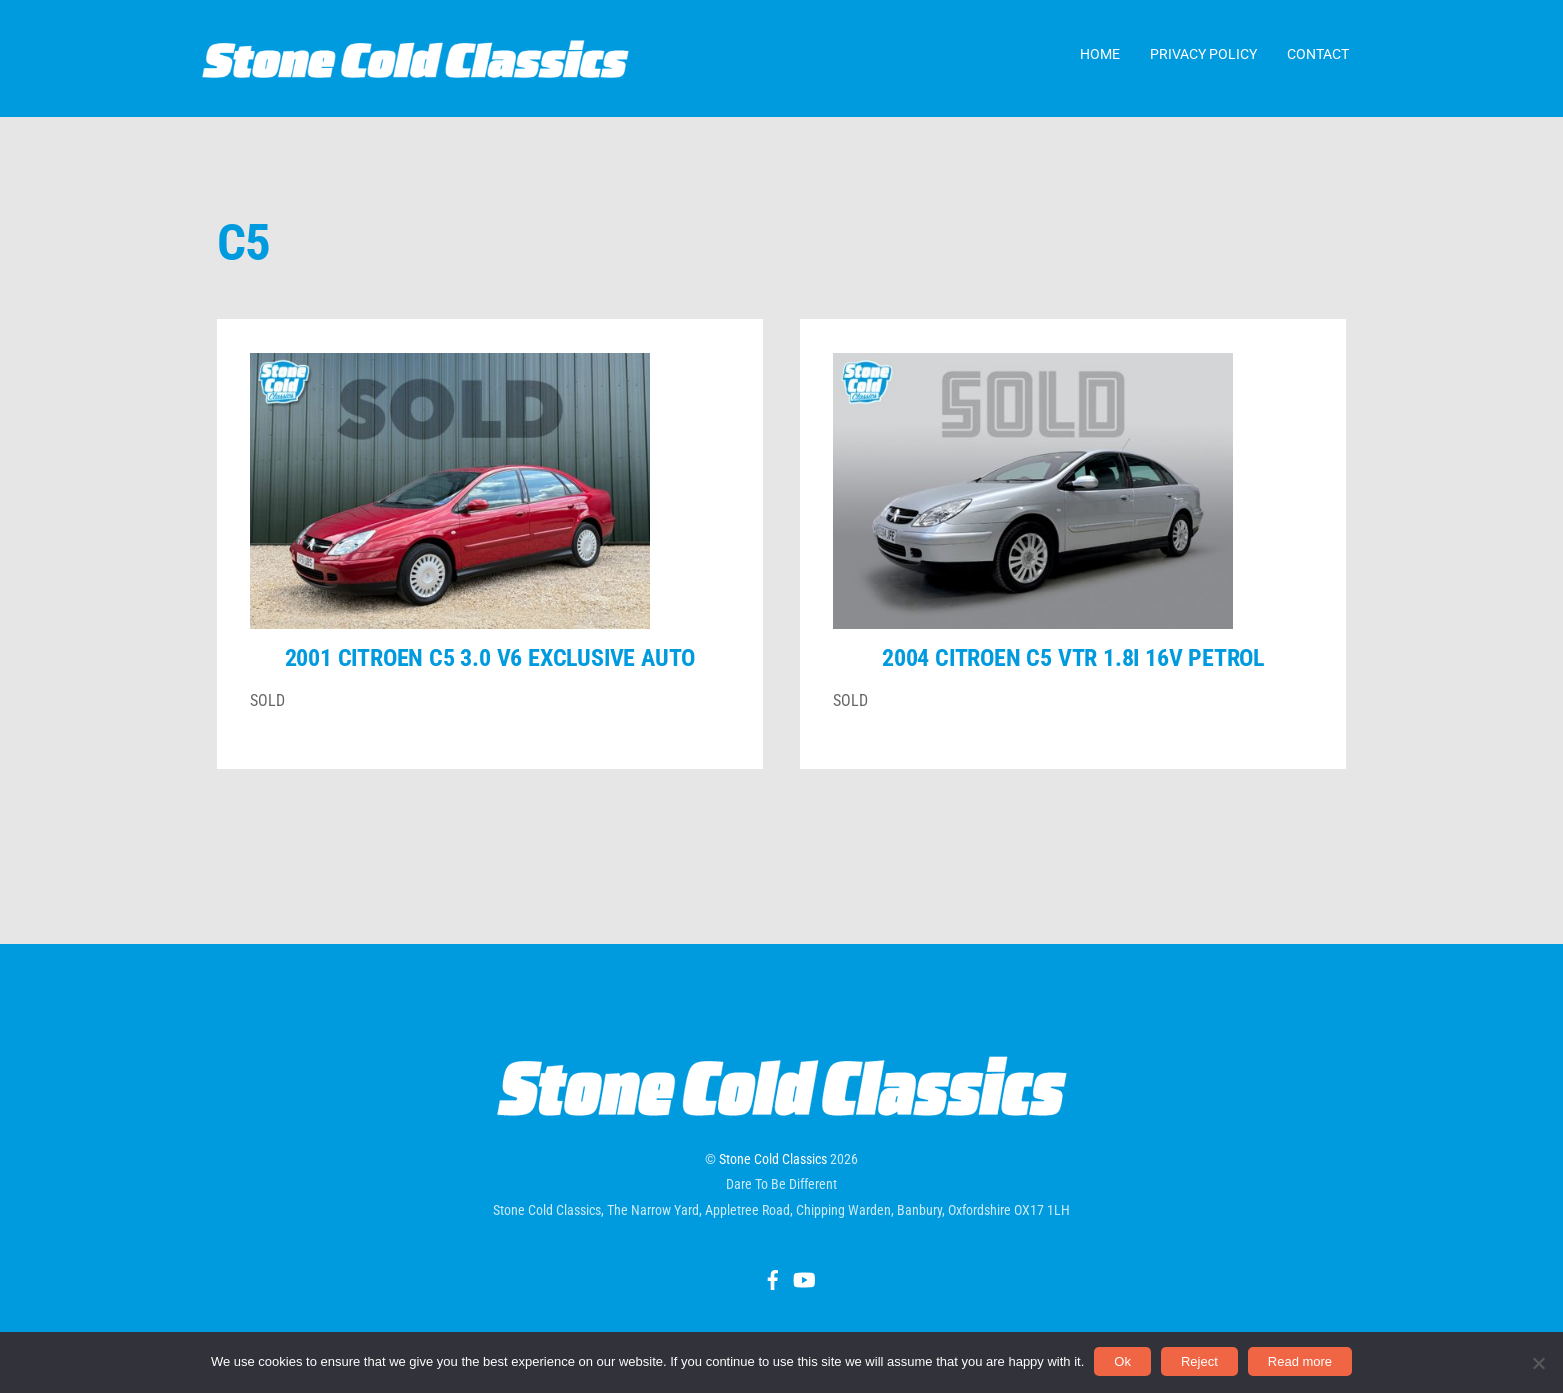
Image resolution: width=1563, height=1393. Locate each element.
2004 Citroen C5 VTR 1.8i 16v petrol (1073, 676)
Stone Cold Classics (773, 1177)
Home (1100, 59)
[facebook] (773, 1295)
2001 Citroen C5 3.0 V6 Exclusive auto (490, 676)
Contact (1318, 59)
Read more (1300, 1361)
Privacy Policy (1203, 59)
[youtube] (803, 1295)
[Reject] (1538, 1363)
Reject (1199, 1361)
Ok (1122, 1361)
